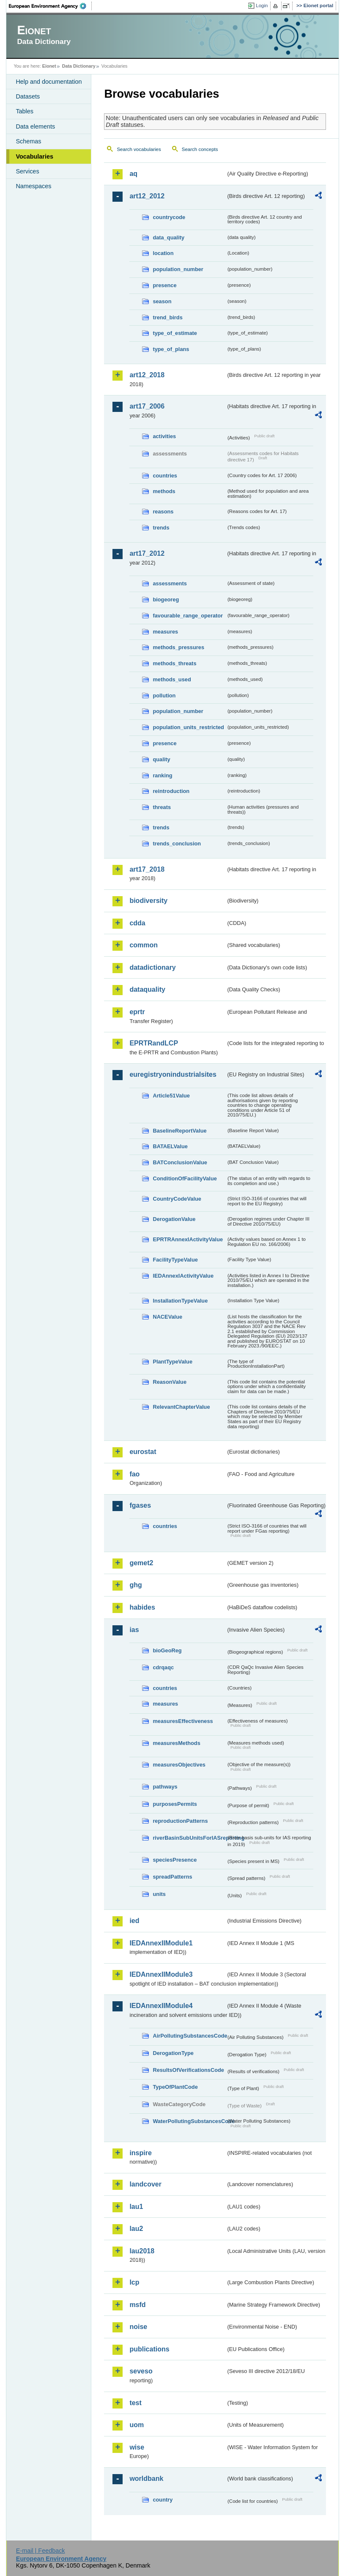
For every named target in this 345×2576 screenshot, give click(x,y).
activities (164, 436)
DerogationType (173, 2053)
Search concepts (200, 149)
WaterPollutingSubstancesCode (189, 2121)
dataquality (147, 989)
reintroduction (171, 791)
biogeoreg (166, 599)
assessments (169, 583)
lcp (134, 2282)
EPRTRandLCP (153, 1043)
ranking (162, 775)
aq (133, 173)
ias (134, 1629)
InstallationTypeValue (180, 1301)
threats (162, 807)
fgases (140, 1505)
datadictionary (152, 967)
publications (149, 2349)
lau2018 (141, 2251)
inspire (140, 2152)
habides (142, 1607)
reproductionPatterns (180, 1821)
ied (134, 1920)
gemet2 (141, 1562)
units (159, 1894)
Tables (24, 111)
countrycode (169, 217)
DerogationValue (174, 1219)
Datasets (28, 96)
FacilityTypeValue (175, 1259)
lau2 (136, 2228)
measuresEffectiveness (183, 1721)
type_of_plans (171, 349)
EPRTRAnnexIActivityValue (188, 1239)
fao (134, 1474)
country (162, 2499)
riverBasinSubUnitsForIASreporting (189, 1838)
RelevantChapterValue (181, 1407)
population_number (178, 269)
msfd (137, 2304)
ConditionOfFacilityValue (184, 1178)
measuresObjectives (179, 1764)
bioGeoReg (167, 1650)
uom (136, 2424)
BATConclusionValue (180, 1162)
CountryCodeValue (177, 1199)
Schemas (28, 141)
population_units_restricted (188, 727)
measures (165, 631)
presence (164, 285)
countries (165, 475)
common (143, 945)
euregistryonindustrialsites (172, 1074)
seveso (140, 2371)
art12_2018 (146, 375)
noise (138, 2326)
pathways (165, 1786)
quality (161, 759)
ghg (135, 1584)
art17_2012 (146, 553)
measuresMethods (176, 1743)
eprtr (137, 1011)
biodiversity (148, 900)
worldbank (146, 2478)
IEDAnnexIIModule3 (160, 1974)
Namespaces (33, 186)
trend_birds (167, 317)
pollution (164, 695)
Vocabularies (34, 156)
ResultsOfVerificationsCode (188, 2070)
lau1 (136, 2206)
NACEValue (167, 1317)
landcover (145, 2184)
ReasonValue (169, 1382)
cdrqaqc (163, 1667)
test (135, 2402)
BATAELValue (170, 1146)
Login (262, 5)
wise (136, 2447)
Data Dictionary (79, 66)
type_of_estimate (175, 333)
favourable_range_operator (188, 615)
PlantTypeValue (172, 1361)
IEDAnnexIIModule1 (160, 1943)
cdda (137, 923)
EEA (50, 6)
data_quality (168, 237)
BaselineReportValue (179, 1131)
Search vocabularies (139, 149)
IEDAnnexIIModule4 (160, 2005)
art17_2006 (146, 406)
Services (27, 171)
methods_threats (174, 663)
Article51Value (171, 1095)
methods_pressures (178, 647)
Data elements (35, 126)
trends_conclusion (177, 843)
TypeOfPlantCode (175, 2087)
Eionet (49, 66)
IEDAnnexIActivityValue (183, 1276)
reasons (163, 511)
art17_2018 (146, 869)
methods (164, 491)
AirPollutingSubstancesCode (189, 2036)
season (162, 301)
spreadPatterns (172, 1877)
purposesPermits (175, 1804)
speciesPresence (175, 1860)
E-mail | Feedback (40, 2550)
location (163, 253)
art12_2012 (146, 196)
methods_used (172, 679)
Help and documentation (49, 81)
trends (161, 527)
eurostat (142, 1451)
